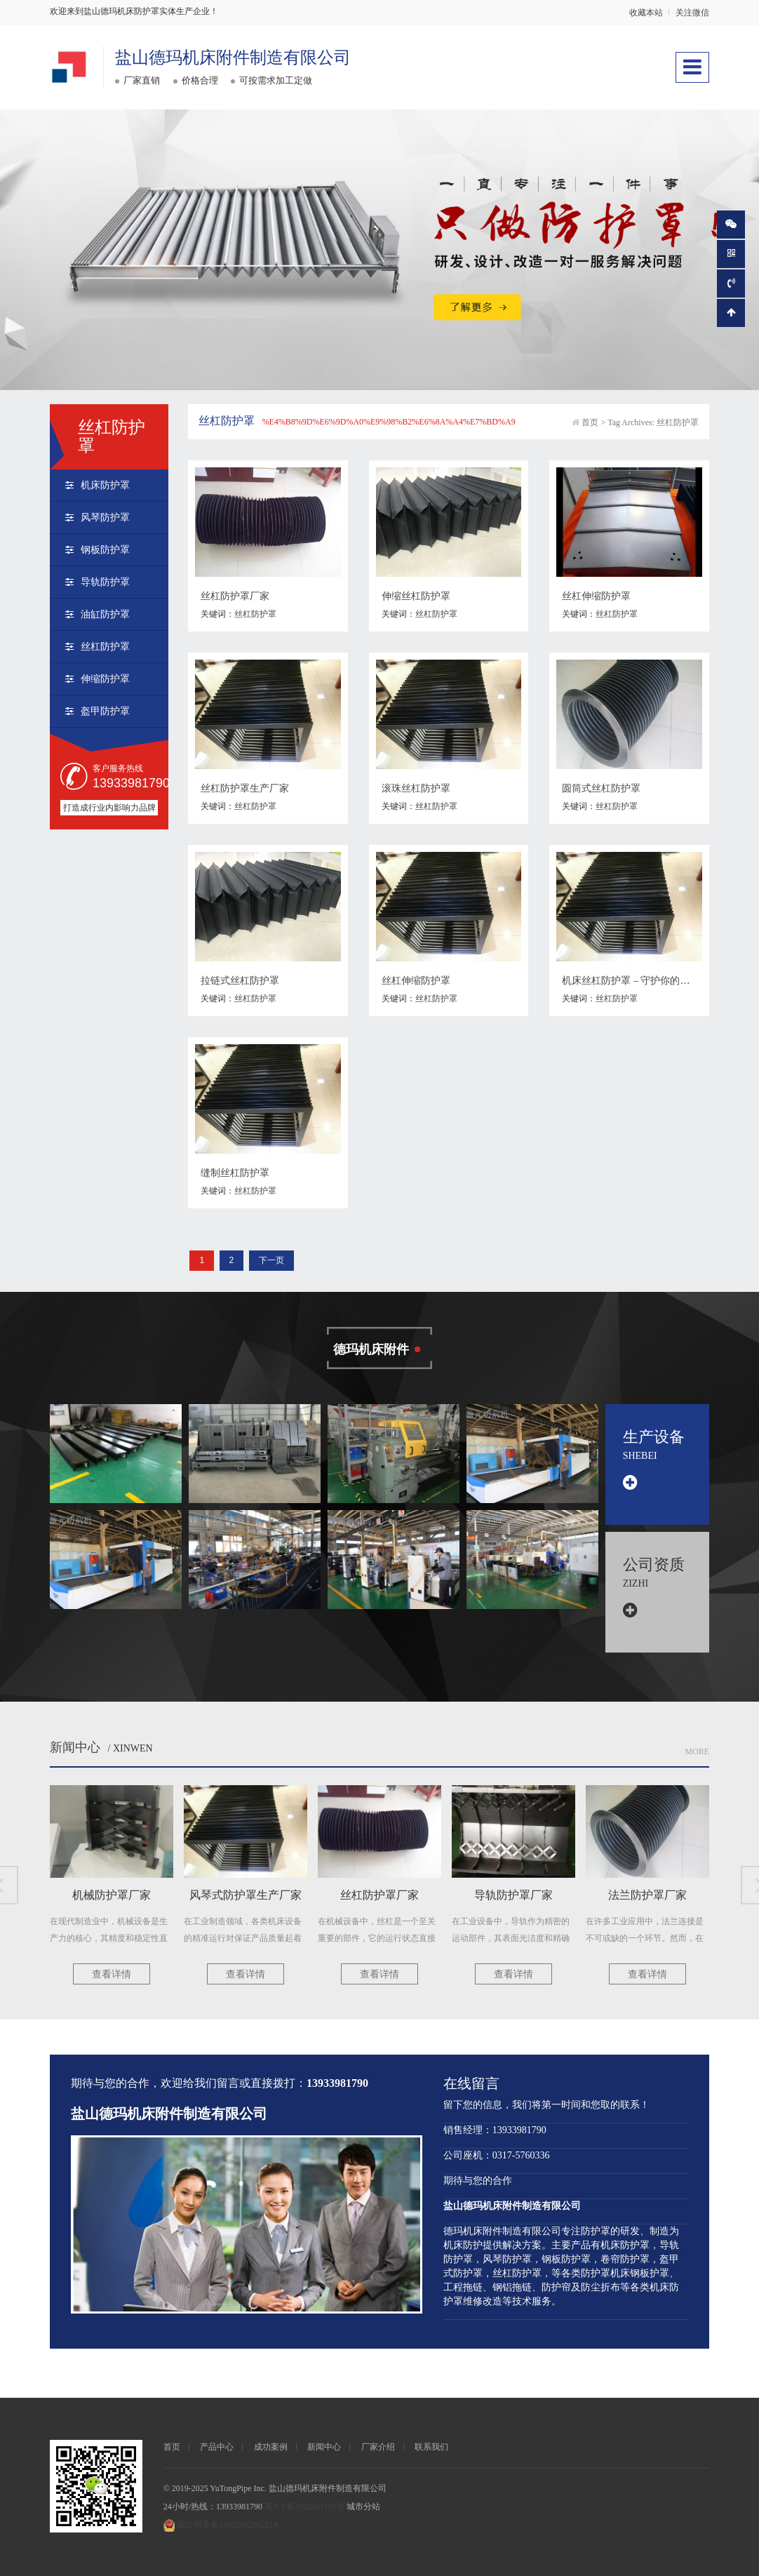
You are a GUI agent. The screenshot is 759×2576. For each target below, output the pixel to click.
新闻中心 (75, 1747)
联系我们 (431, 2446)
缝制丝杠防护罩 (235, 1173)
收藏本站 (646, 13)
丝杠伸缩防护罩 (596, 596)
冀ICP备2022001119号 (304, 2506)
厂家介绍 (378, 2446)
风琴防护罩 (105, 517)
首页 (590, 422)
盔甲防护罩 (105, 711)
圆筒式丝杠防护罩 (601, 788)
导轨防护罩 (105, 582)
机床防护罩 (105, 485)
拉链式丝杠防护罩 (240, 980)
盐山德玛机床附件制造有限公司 (233, 57)
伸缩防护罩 (105, 679)
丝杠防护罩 (105, 646)
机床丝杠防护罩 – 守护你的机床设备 (640, 980)
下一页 (271, 1260)
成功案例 (271, 2446)
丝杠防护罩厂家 (235, 596)
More (697, 1751)
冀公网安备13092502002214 (227, 2525)
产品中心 (217, 2446)
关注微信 (692, 13)
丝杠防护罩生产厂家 (245, 788)
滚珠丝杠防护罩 (416, 788)
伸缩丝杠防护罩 (416, 596)
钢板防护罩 (105, 550)
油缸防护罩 (105, 614)
